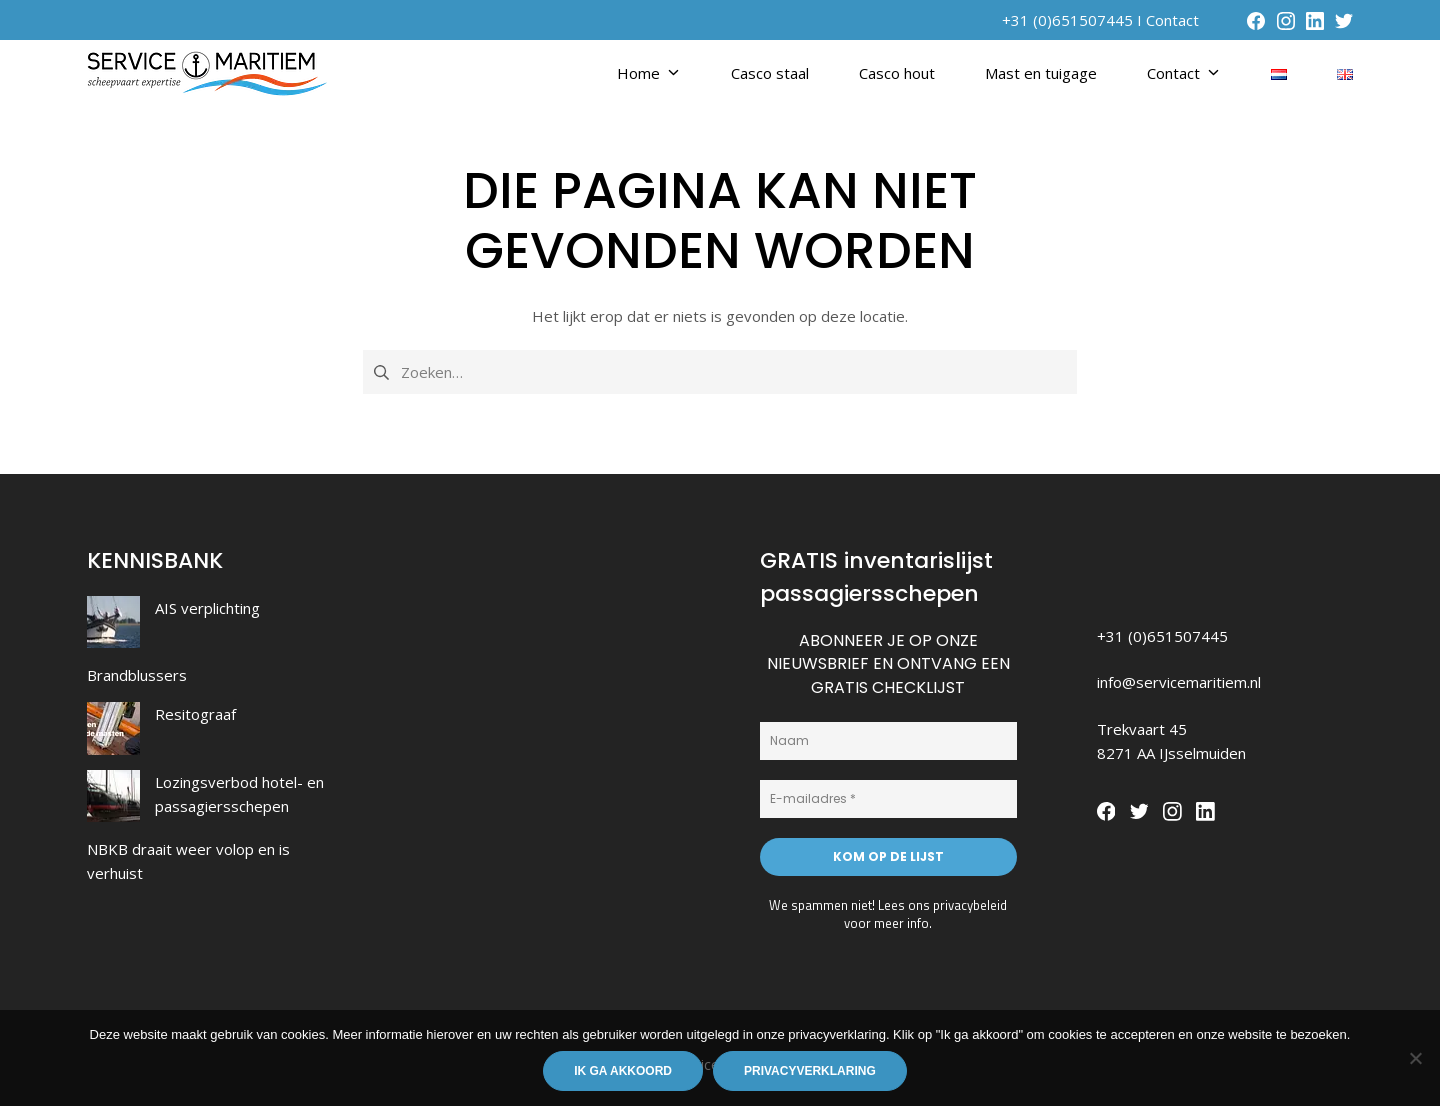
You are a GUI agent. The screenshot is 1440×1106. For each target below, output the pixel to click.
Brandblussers (137, 675)
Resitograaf (195, 714)
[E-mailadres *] (888, 799)
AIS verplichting (207, 608)
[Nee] (1415, 1058)
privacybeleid (970, 905)
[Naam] (888, 741)
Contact (1172, 20)
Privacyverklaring (810, 1071)
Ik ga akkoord (623, 1071)
